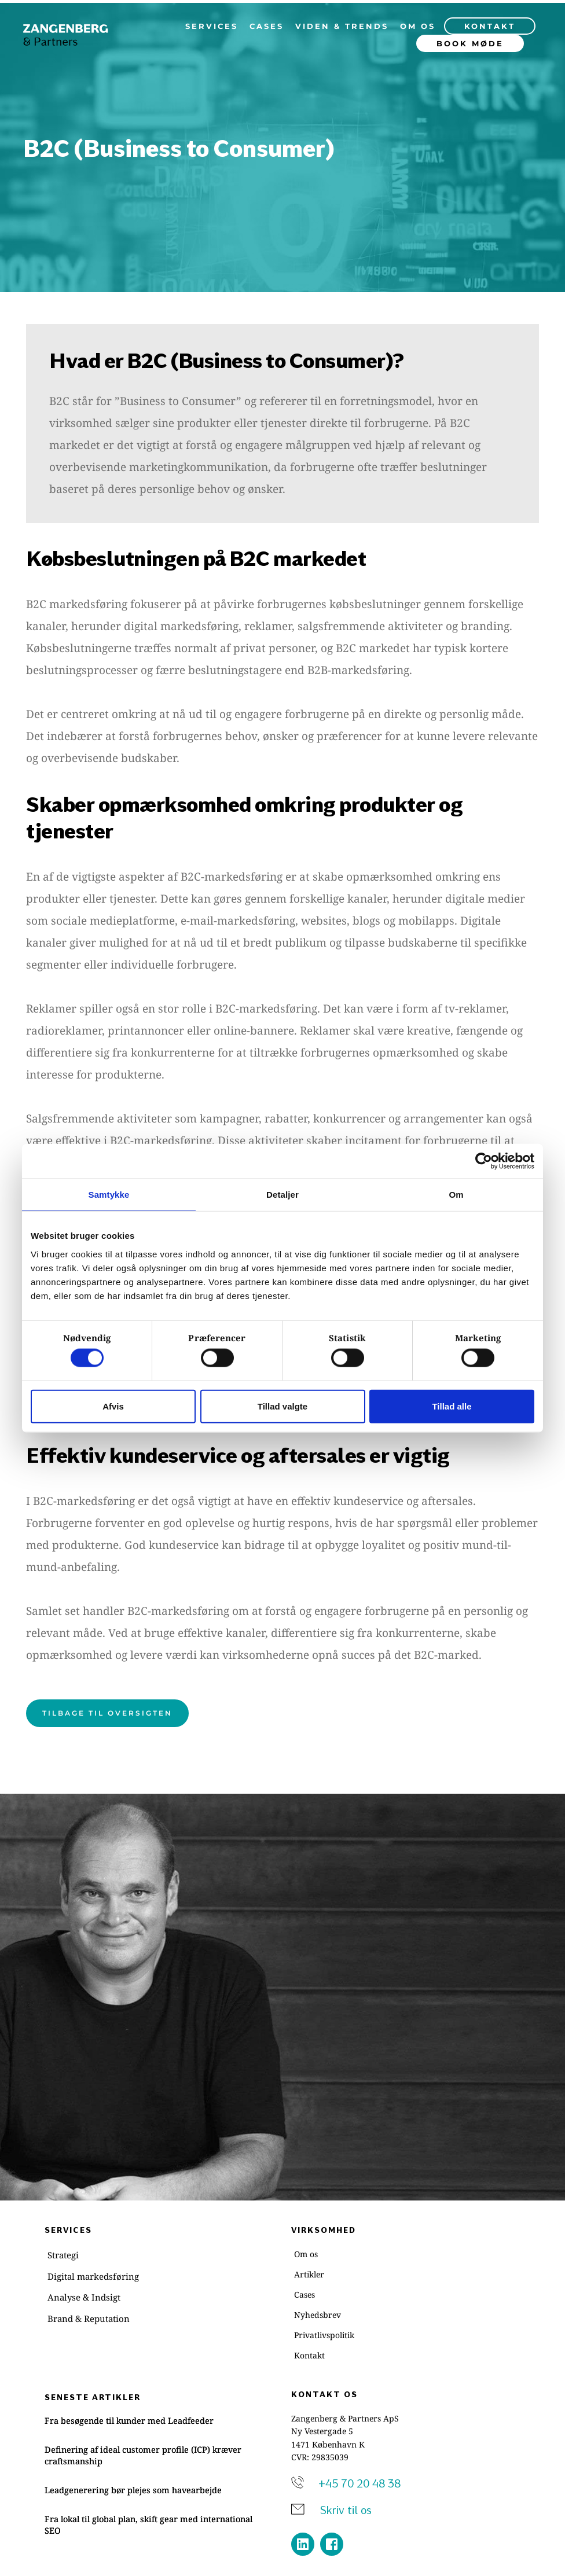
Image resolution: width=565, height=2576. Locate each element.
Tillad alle (451, 1406)
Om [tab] (456, 1194)
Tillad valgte (282, 1406)
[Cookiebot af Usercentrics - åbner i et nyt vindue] (483, 1161)
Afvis (113, 1406)
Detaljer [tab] (282, 1194)
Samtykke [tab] (109, 1194)
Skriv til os (346, 2509)
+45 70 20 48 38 (359, 2483)
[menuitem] (211, 26)
